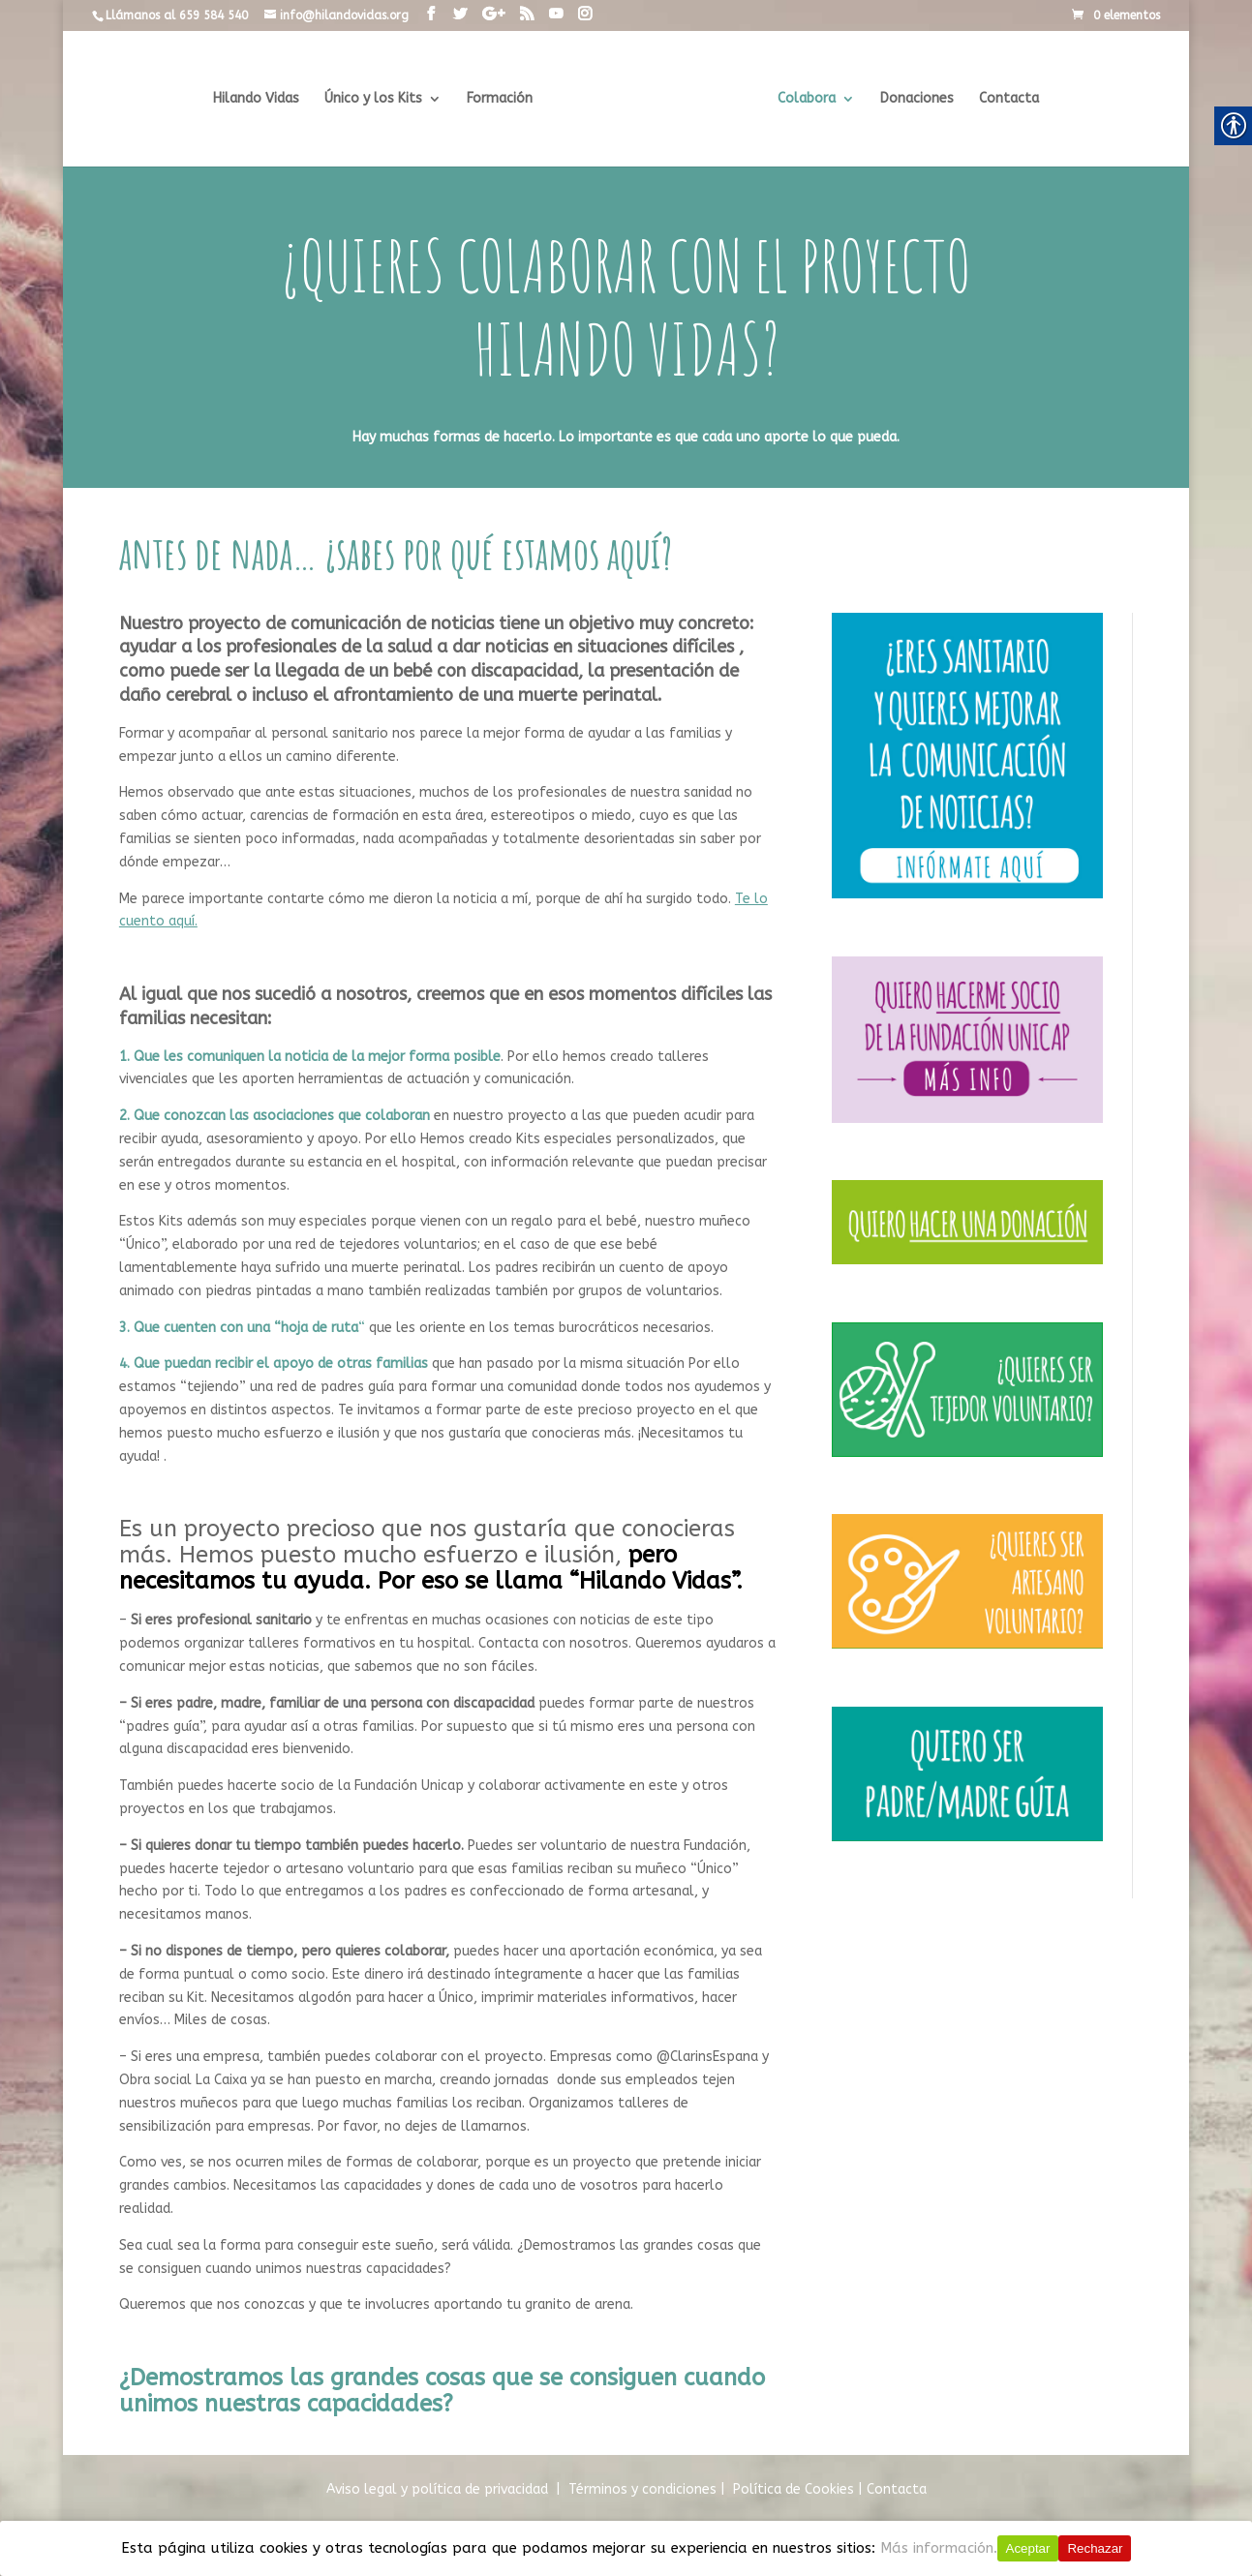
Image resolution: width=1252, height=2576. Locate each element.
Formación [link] (503, 99)
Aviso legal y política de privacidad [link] (437, 2489)
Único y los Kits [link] (377, 99)
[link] (431, 14)
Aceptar (1028, 2548)
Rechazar (1094, 2548)
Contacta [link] (1005, 99)
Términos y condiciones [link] (642, 2489)
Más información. (938, 2548)
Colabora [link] (803, 99)
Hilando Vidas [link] (260, 99)
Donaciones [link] (913, 99)
